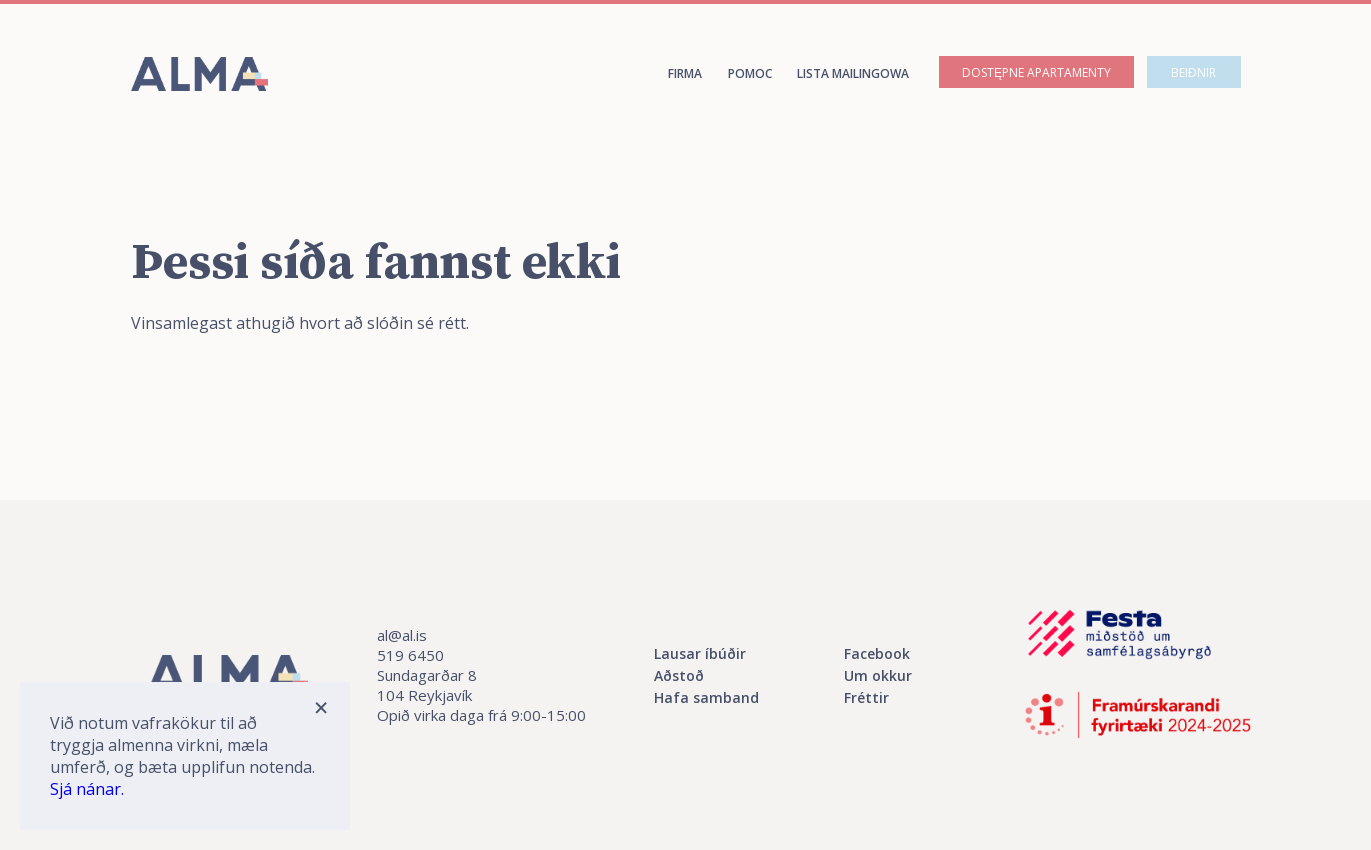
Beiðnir (1193, 72)
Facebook (877, 653)
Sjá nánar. (87, 789)
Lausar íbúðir (700, 653)
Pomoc (750, 73)
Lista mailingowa (853, 73)
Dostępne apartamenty (1036, 72)
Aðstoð (679, 675)
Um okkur (878, 675)
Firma (685, 73)
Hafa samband (706, 697)
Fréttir (866, 697)
